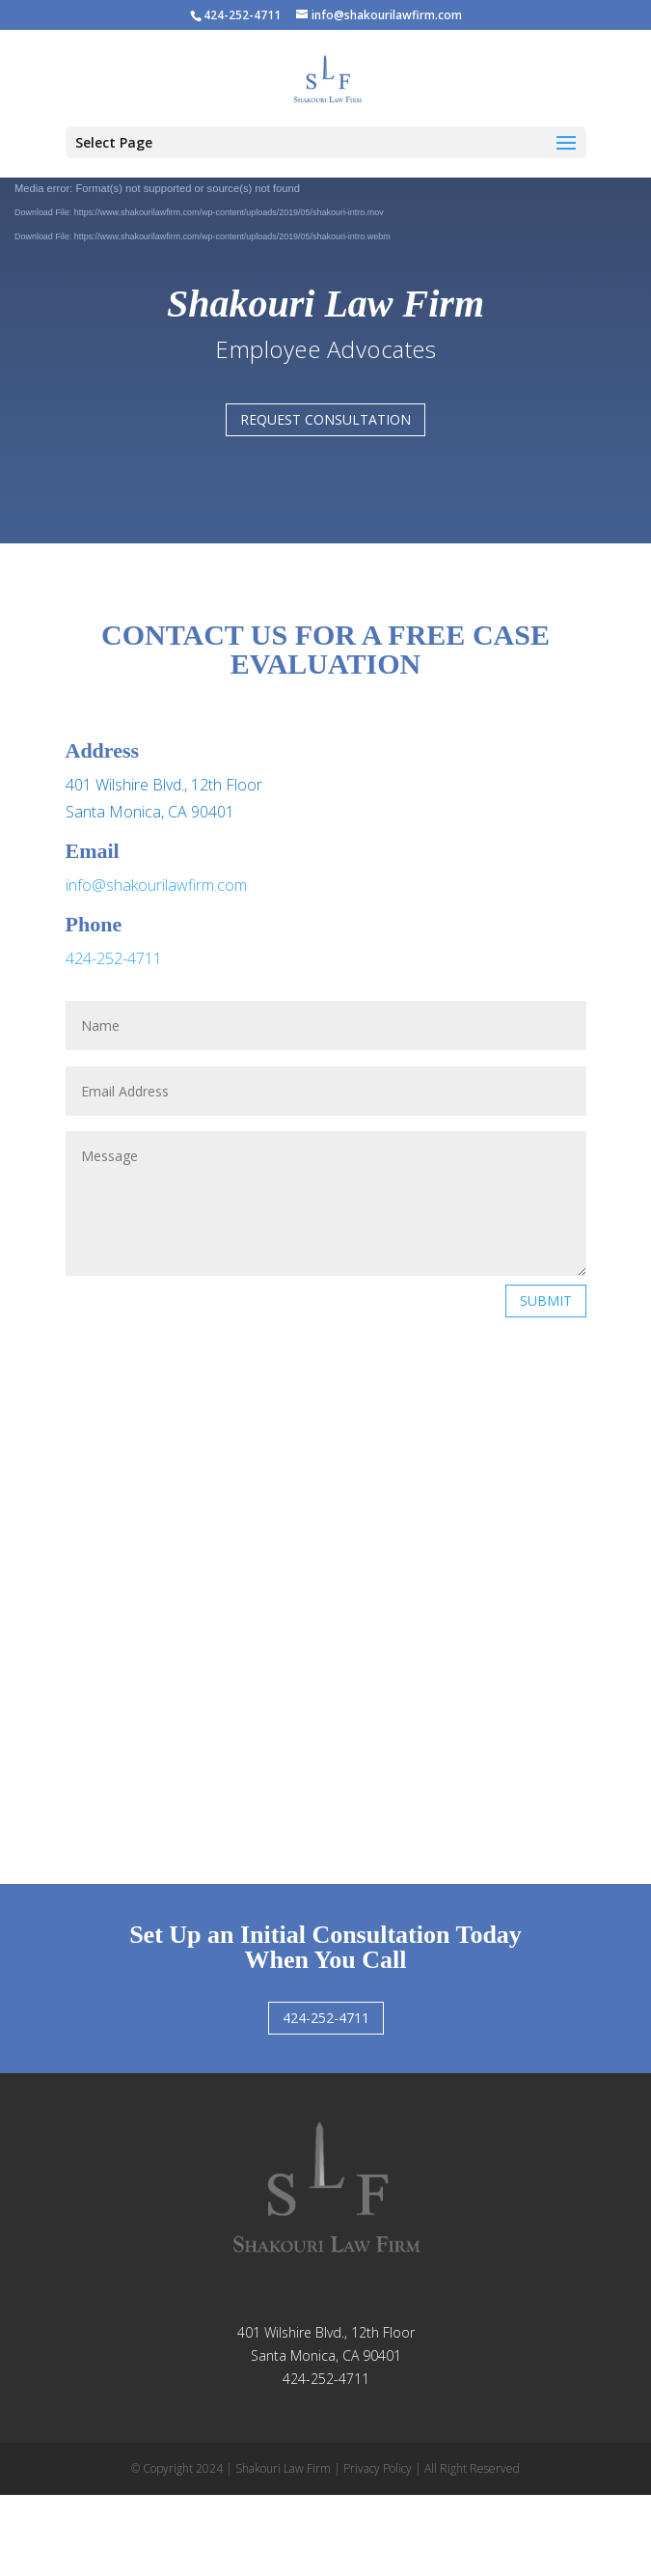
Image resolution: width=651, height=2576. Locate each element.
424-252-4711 (114, 958)
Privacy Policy (377, 2468)
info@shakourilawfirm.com (156, 885)
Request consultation (325, 419)
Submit (546, 1300)
